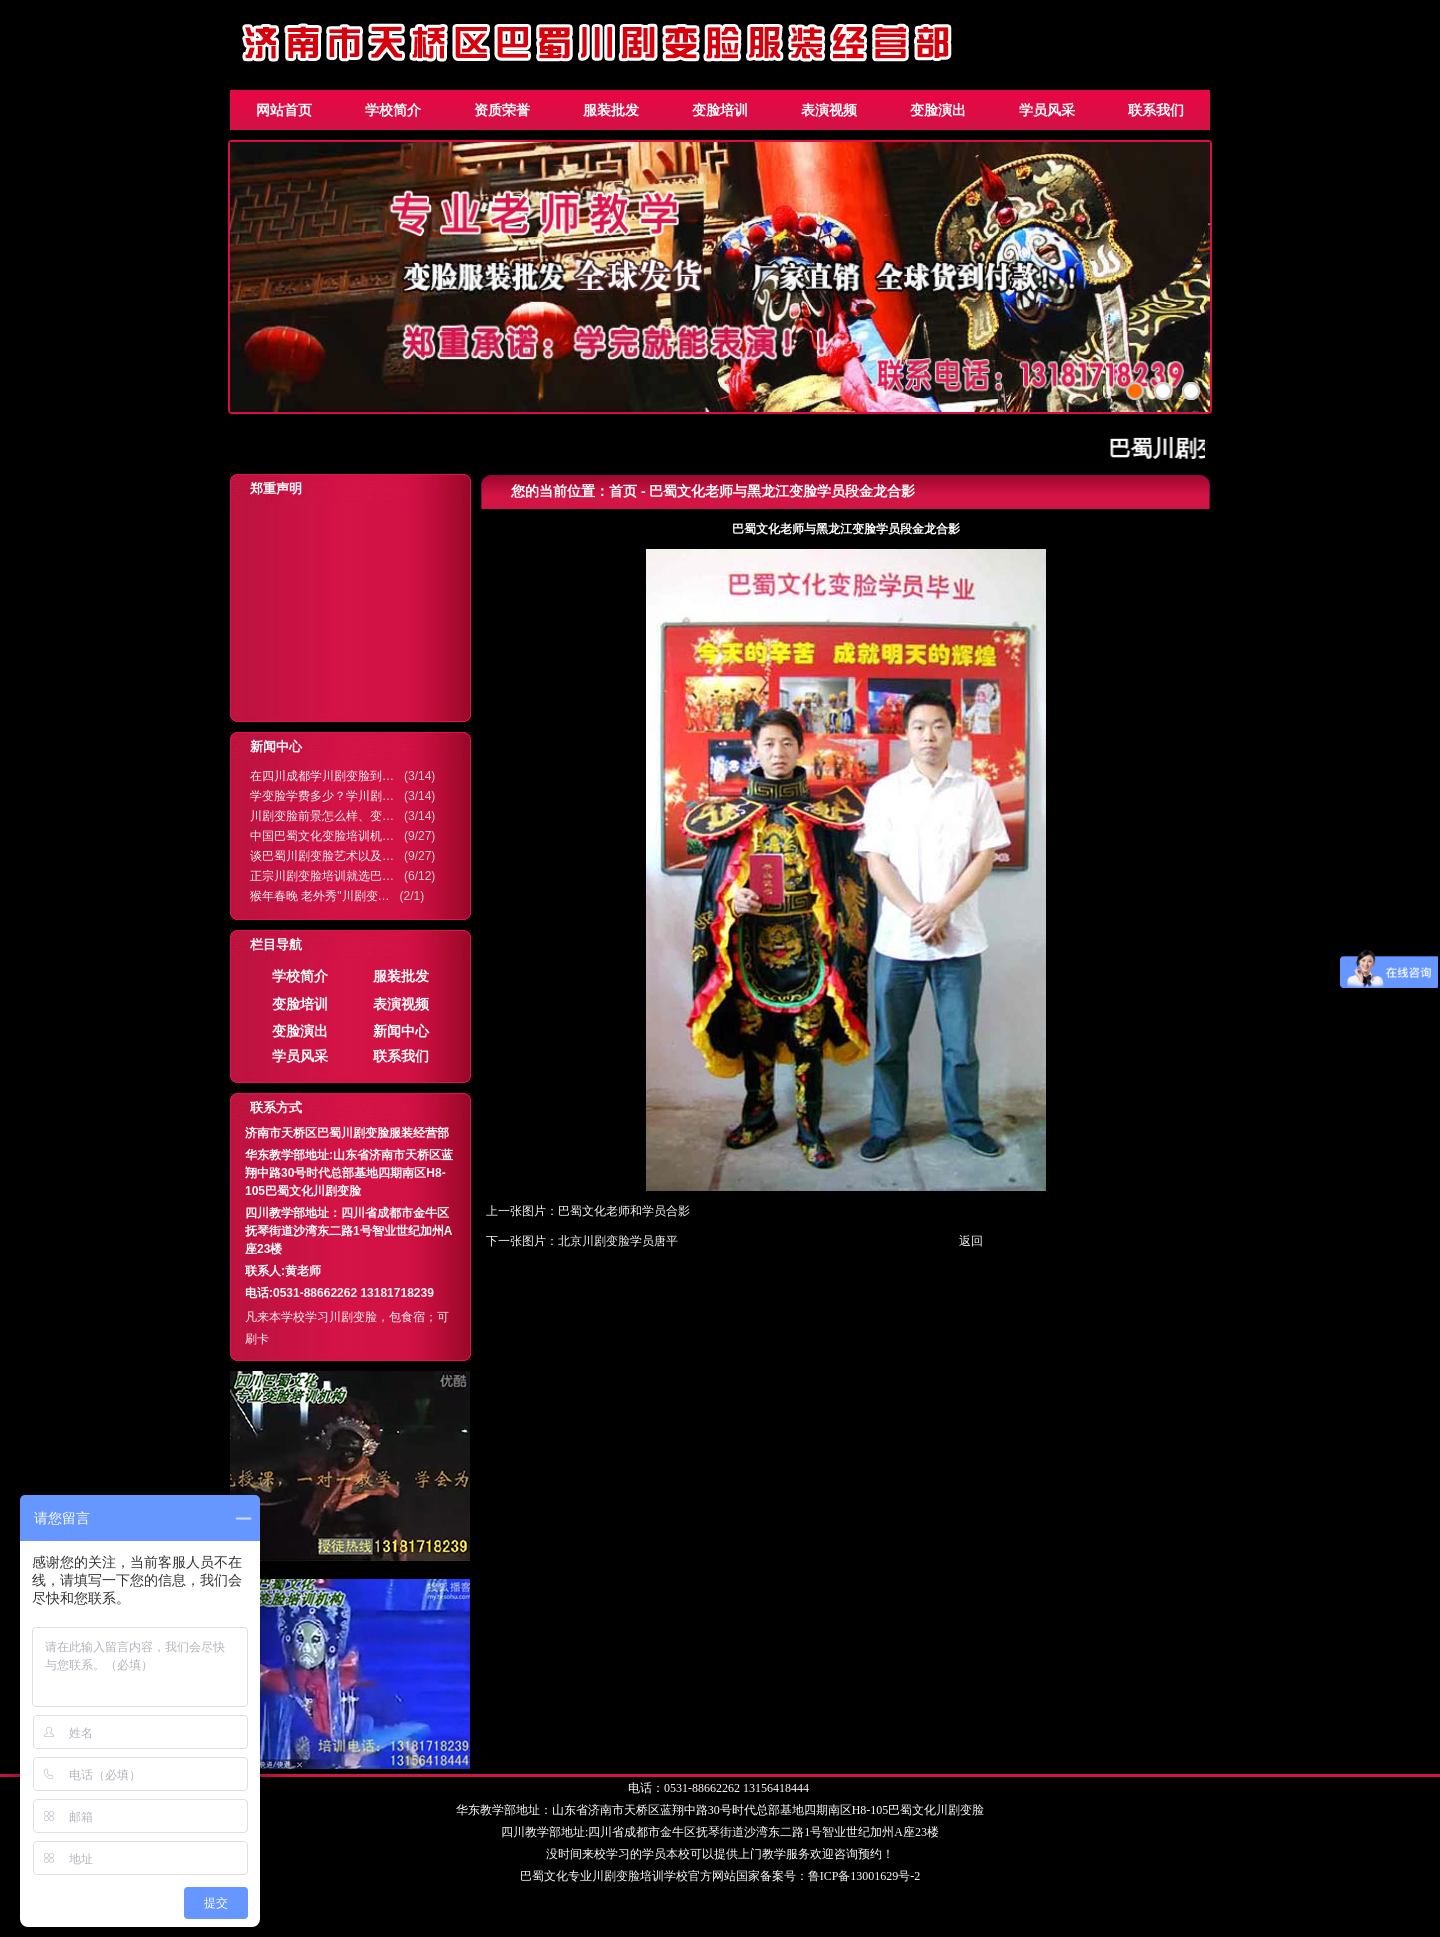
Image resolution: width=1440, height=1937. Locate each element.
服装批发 (611, 110)
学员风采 (1047, 110)
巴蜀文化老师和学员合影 (624, 1211)
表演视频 (829, 110)
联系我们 (1156, 110)
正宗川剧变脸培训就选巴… (322, 876)
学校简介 (393, 110)
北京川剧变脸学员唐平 (618, 1241)
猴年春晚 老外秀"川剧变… (320, 896)
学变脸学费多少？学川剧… (322, 796)
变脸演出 (938, 110)
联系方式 (276, 1107)
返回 (971, 1241)
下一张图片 (516, 1241)
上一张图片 (516, 1211)
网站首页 (284, 110)
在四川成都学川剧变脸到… (322, 776)
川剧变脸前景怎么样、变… (322, 816)
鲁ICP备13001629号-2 (864, 1876)
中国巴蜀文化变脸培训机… (322, 836)
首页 (623, 491)
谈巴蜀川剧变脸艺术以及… (322, 856)
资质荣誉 (502, 110)
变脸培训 (720, 110)
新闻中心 (276, 746)
